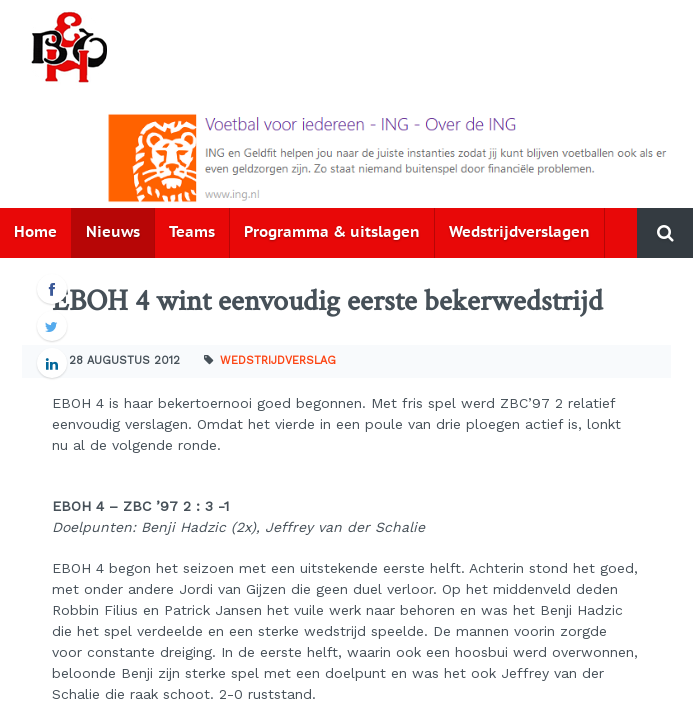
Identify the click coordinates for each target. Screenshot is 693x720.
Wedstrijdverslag (278, 360)
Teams (192, 232)
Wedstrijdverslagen (519, 232)
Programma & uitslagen (332, 232)
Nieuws (113, 232)
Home (35, 232)
